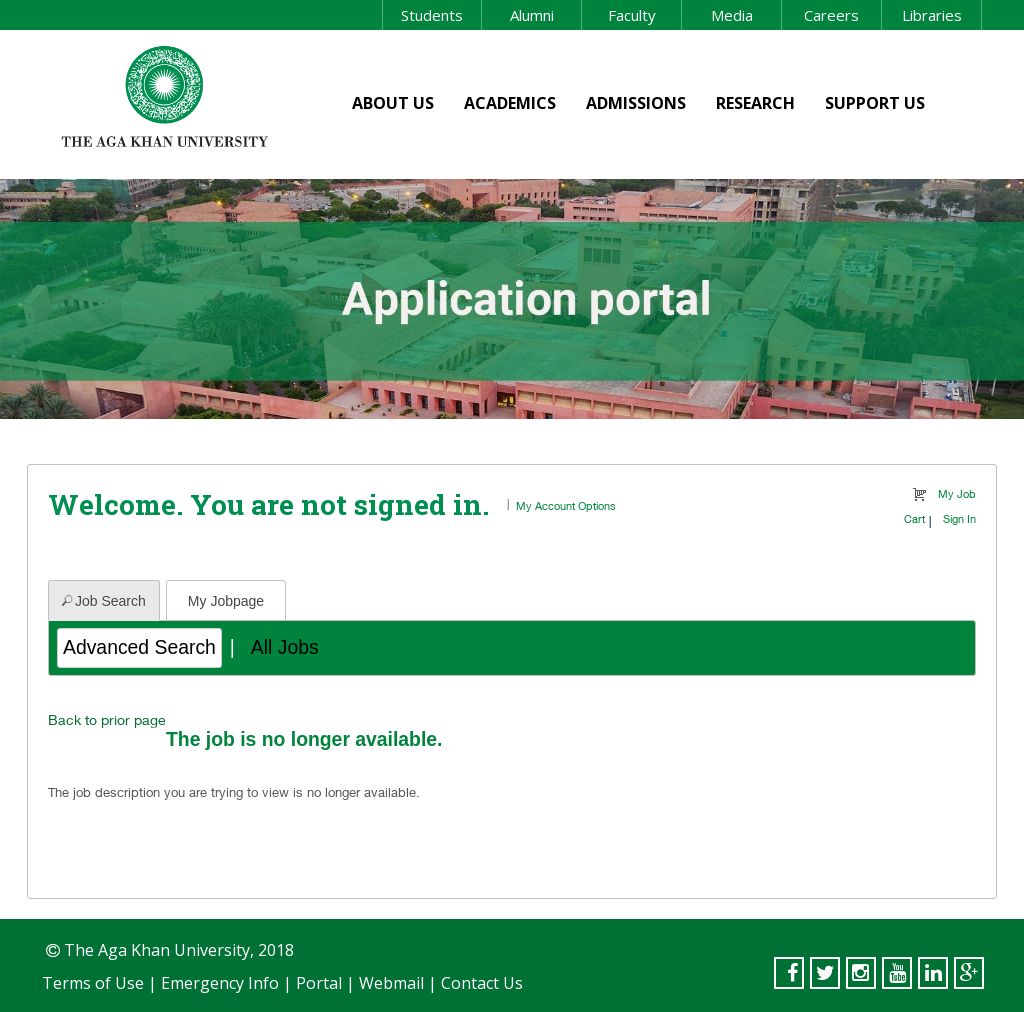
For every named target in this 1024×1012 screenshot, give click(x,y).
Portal (319, 983)
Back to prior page (107, 719)
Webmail (391, 983)
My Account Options (566, 505)
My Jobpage (226, 601)
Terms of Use (93, 983)
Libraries (932, 15)
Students (432, 15)
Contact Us (482, 983)
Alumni (532, 15)
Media (732, 15)
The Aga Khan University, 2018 (177, 950)
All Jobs (285, 647)
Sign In (959, 518)
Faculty (632, 15)
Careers (831, 15)
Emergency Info (220, 983)
